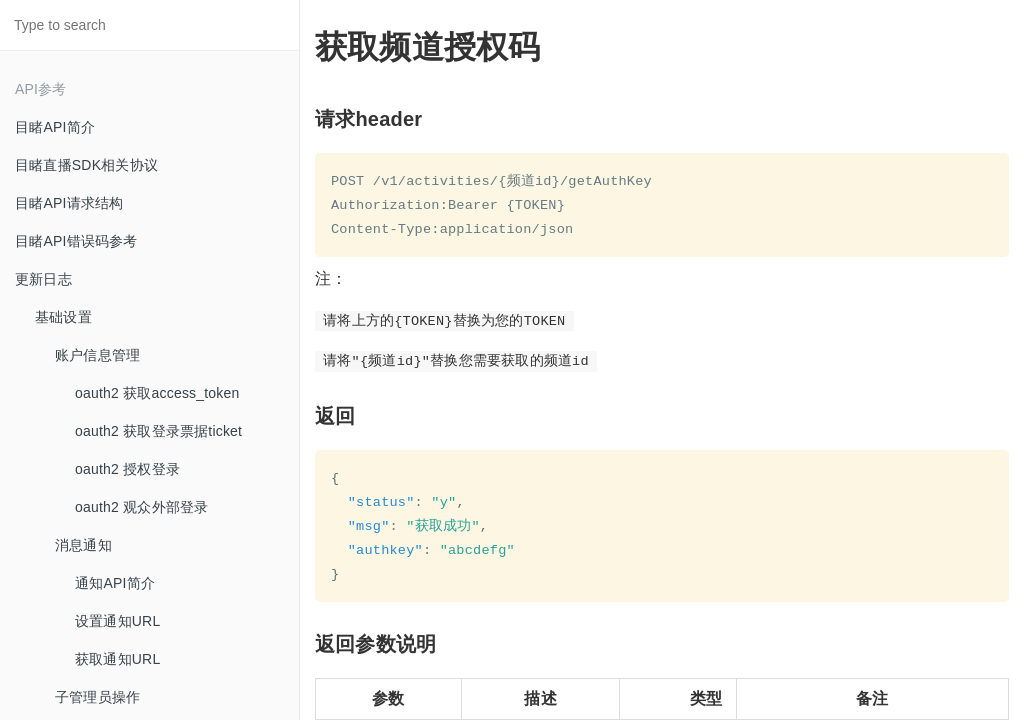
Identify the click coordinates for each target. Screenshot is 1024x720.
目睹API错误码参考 (76, 241)
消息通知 (83, 545)
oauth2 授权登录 (127, 469)
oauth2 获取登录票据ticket (158, 431)
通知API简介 (115, 583)
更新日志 (43, 279)
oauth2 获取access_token (157, 393)
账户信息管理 (97, 355)
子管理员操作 (97, 697)
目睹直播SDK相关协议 (86, 165)
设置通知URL (117, 621)
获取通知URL (117, 659)
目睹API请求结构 (69, 203)
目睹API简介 (55, 127)
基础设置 (63, 317)
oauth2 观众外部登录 (141, 507)
